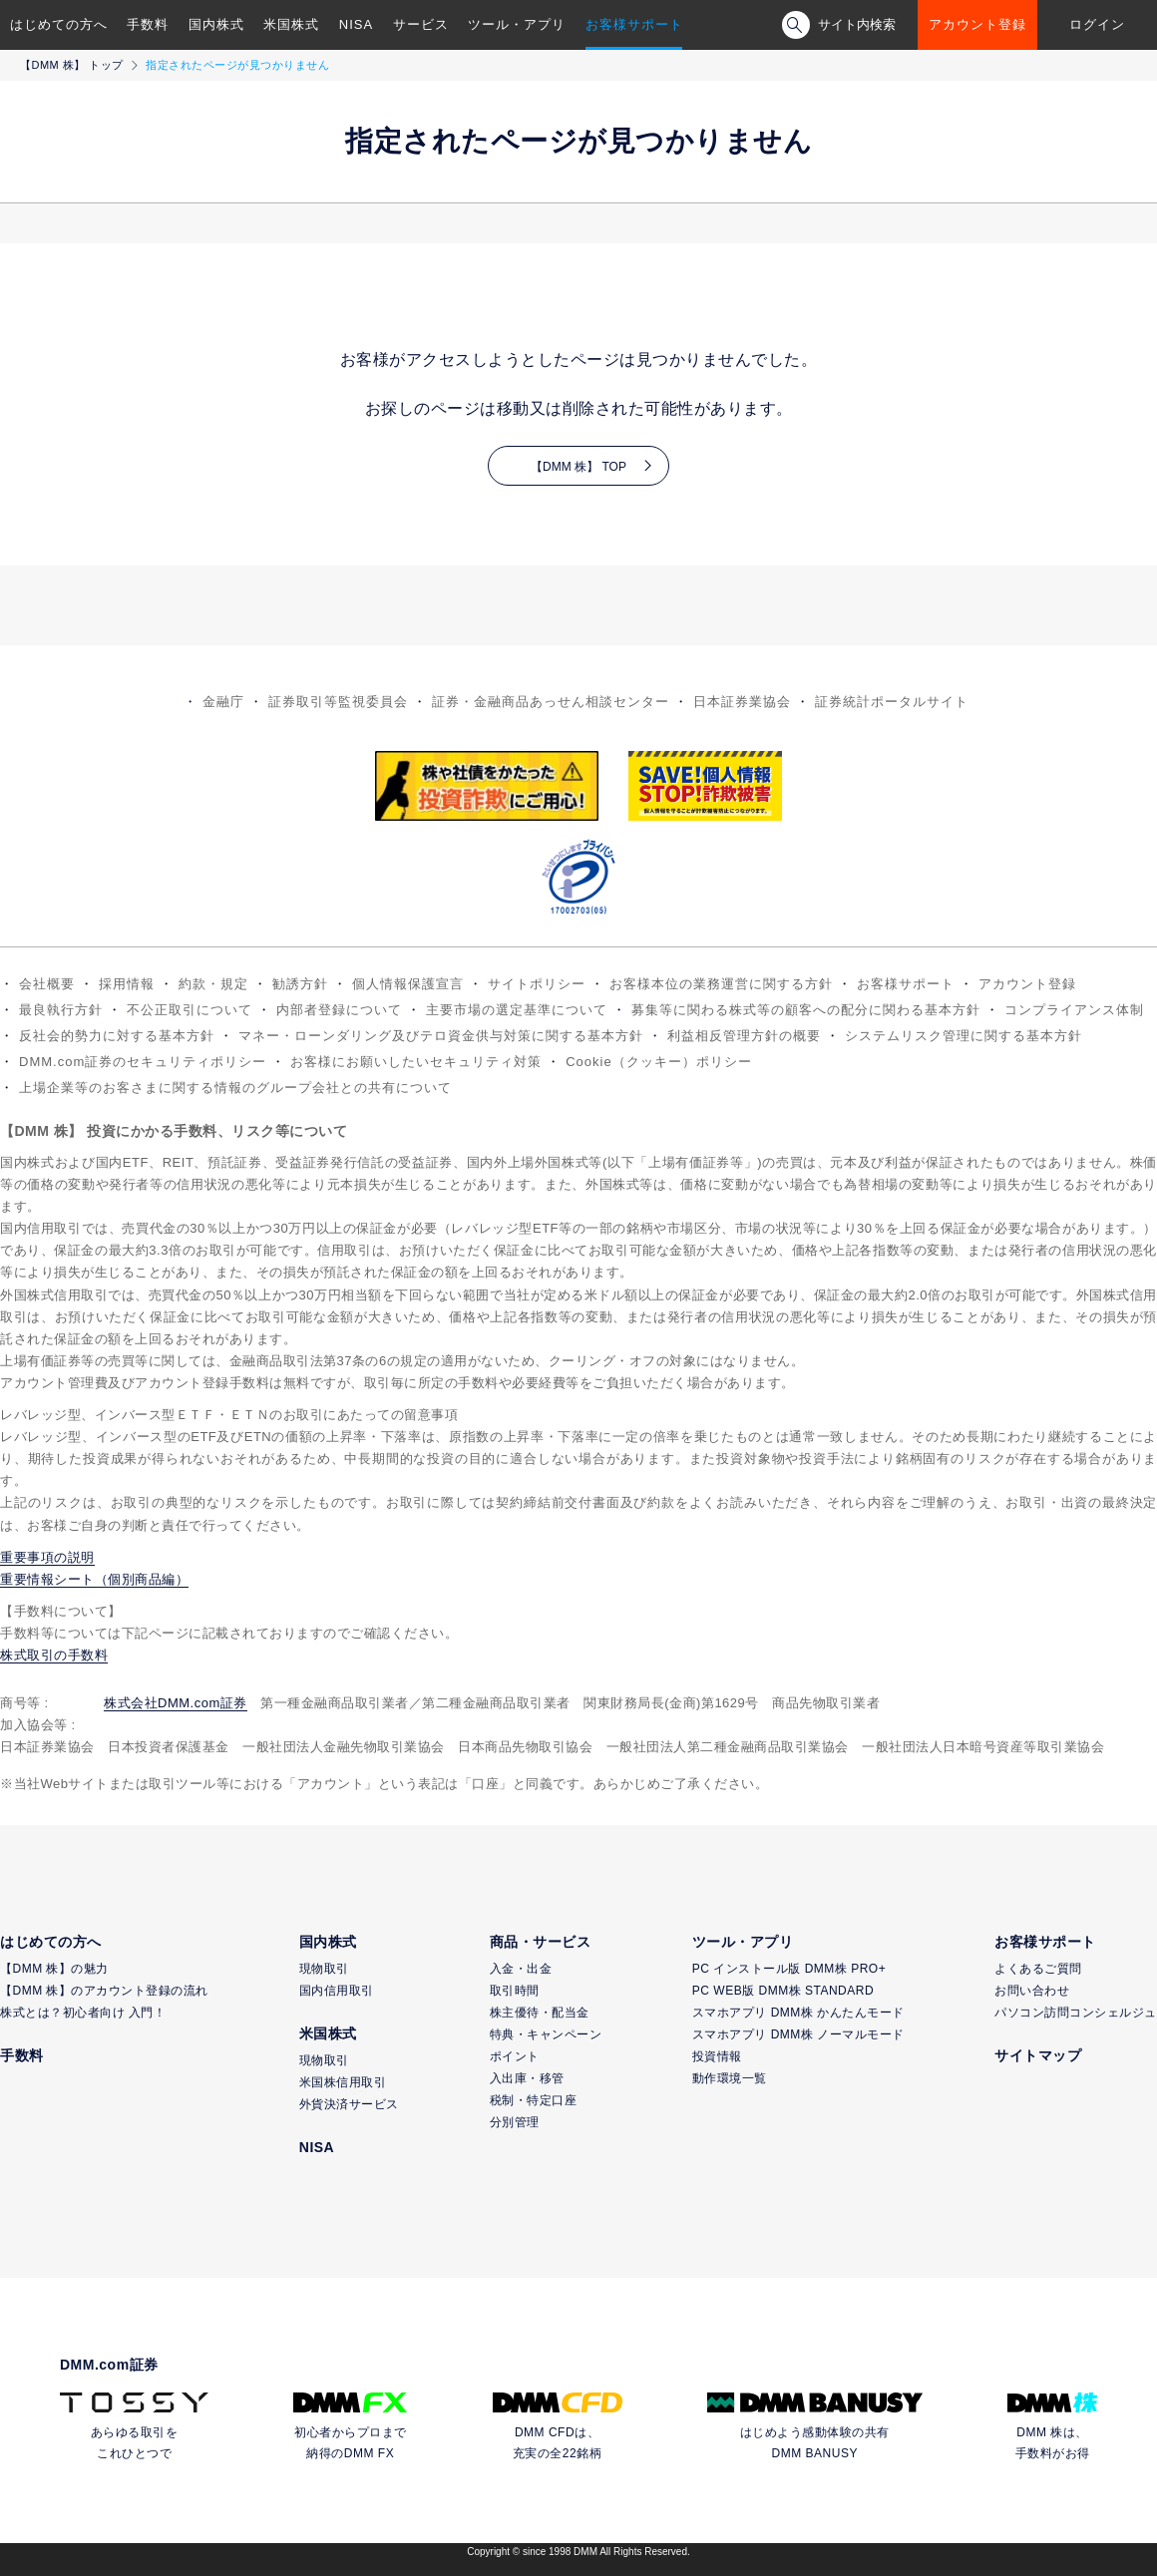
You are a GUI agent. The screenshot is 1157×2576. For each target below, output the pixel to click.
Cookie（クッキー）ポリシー (658, 1061)
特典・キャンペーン (546, 2034)
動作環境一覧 (729, 2078)
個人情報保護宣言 (408, 983)
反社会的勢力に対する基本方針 (116, 1035)
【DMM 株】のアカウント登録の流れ (104, 1991)
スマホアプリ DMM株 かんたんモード (798, 2013)
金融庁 (223, 701)
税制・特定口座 (534, 2100)
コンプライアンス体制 (1074, 1009)
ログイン (1097, 24)
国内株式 (216, 24)
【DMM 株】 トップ (72, 65)
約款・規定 (213, 983)
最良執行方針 (61, 1009)
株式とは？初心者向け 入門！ (83, 2013)
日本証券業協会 (742, 701)
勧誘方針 (300, 983)
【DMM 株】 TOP (578, 467)
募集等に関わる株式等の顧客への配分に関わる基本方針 (805, 1009)
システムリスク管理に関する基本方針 (963, 1035)
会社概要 (47, 983)
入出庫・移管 (527, 2078)
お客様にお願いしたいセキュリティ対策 (416, 1061)
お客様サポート (634, 24)
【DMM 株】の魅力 (54, 1969)
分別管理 (515, 2122)
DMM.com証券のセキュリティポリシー (142, 1061)
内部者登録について (339, 1009)
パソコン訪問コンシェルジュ (1075, 2013)
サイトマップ (1037, 2055)
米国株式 (291, 24)
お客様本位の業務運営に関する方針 (721, 983)
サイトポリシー (536, 983)
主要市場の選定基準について (516, 1009)
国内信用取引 (336, 1991)
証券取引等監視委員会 (338, 701)
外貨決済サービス (349, 2104)
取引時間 (515, 1991)
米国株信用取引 (343, 2082)
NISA (356, 24)
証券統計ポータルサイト (891, 701)
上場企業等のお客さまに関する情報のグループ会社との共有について (235, 1087)
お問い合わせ (1031, 1991)
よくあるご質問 (1038, 1969)
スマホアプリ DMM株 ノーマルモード (798, 2034)
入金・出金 (521, 1969)
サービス (421, 24)
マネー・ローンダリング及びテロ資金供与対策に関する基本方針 (440, 1035)
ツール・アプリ (517, 24)
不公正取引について (189, 1009)
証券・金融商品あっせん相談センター (550, 701)
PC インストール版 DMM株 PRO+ (789, 1969)
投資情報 (717, 2056)
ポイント (515, 2056)
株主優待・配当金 (539, 2013)
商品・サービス (540, 1942)
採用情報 (127, 983)
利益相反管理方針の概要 (744, 1035)
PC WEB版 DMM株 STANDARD (783, 1991)
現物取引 (324, 1969)
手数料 (148, 24)
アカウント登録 (977, 24)
